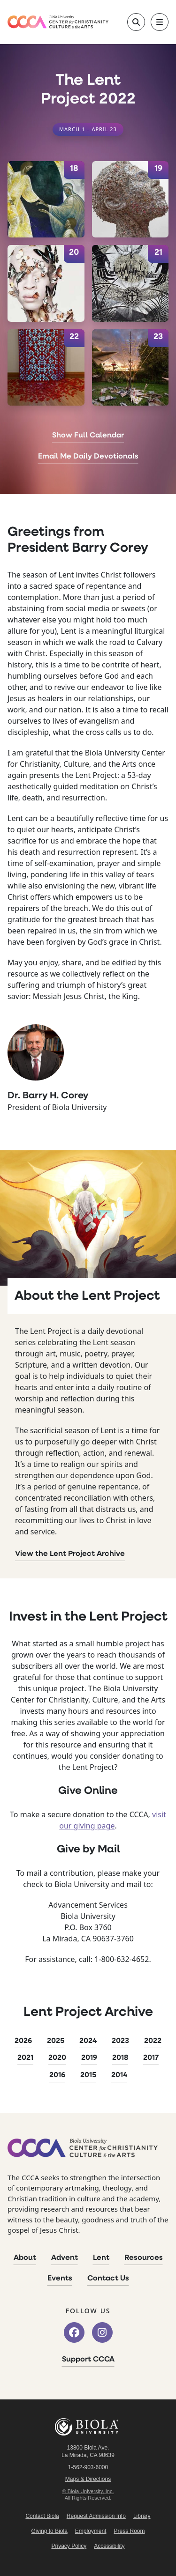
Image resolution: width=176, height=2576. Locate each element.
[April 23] (130, 367)
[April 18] (46, 199)
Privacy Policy (68, 2546)
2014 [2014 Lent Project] (119, 2075)
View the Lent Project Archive (70, 1554)
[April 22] (46, 367)
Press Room (129, 2531)
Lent (101, 2258)
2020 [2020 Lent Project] (57, 2058)
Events (59, 2278)
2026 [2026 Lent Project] (23, 2041)
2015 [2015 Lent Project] (88, 2075)
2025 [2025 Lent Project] (55, 2041)
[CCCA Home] (58, 21)
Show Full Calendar (88, 435)
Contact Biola (42, 2516)
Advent (64, 2258)
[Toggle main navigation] (159, 22)
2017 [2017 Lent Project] (151, 2058)
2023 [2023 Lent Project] (120, 2041)
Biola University (88, 2426)
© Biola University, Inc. (88, 2491)
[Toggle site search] (136, 22)
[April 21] (130, 283)
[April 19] (130, 199)
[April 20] (46, 283)
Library (142, 2516)
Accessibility (109, 2546)
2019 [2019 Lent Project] (89, 2058)
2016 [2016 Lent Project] (57, 2075)
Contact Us (108, 2278)
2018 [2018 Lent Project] (120, 2058)
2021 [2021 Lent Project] (25, 2058)
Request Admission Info (96, 2516)
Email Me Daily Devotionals (88, 456)
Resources (143, 2258)
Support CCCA (88, 2359)
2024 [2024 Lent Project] (88, 2041)
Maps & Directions (88, 2479)
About (25, 2258)
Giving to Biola (49, 2531)
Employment (91, 2531)
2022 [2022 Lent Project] (152, 2041)
